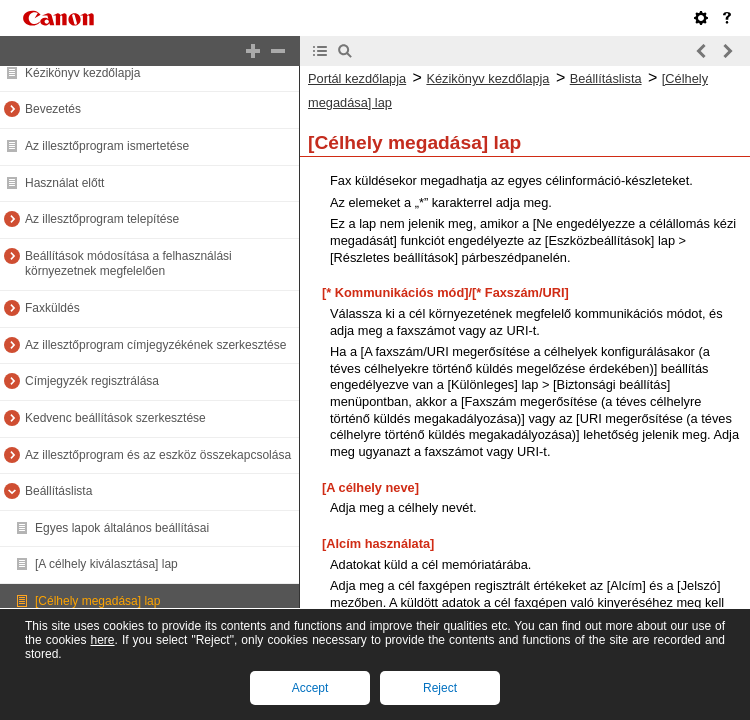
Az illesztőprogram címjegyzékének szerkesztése (155, 345)
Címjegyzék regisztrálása (92, 381)
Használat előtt (64, 183)
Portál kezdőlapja (357, 78)
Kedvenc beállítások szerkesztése (115, 418)
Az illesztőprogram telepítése (102, 219)
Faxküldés (52, 308)
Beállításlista (58, 491)
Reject (440, 688)
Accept (310, 688)
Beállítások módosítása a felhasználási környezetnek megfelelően (128, 264)
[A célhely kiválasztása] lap (106, 564)
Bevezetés (53, 109)
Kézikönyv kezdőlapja (82, 73)
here (102, 640)
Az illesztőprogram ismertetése (107, 146)
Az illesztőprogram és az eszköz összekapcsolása (158, 455)
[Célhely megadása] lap (97, 601)
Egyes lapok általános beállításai (122, 528)
